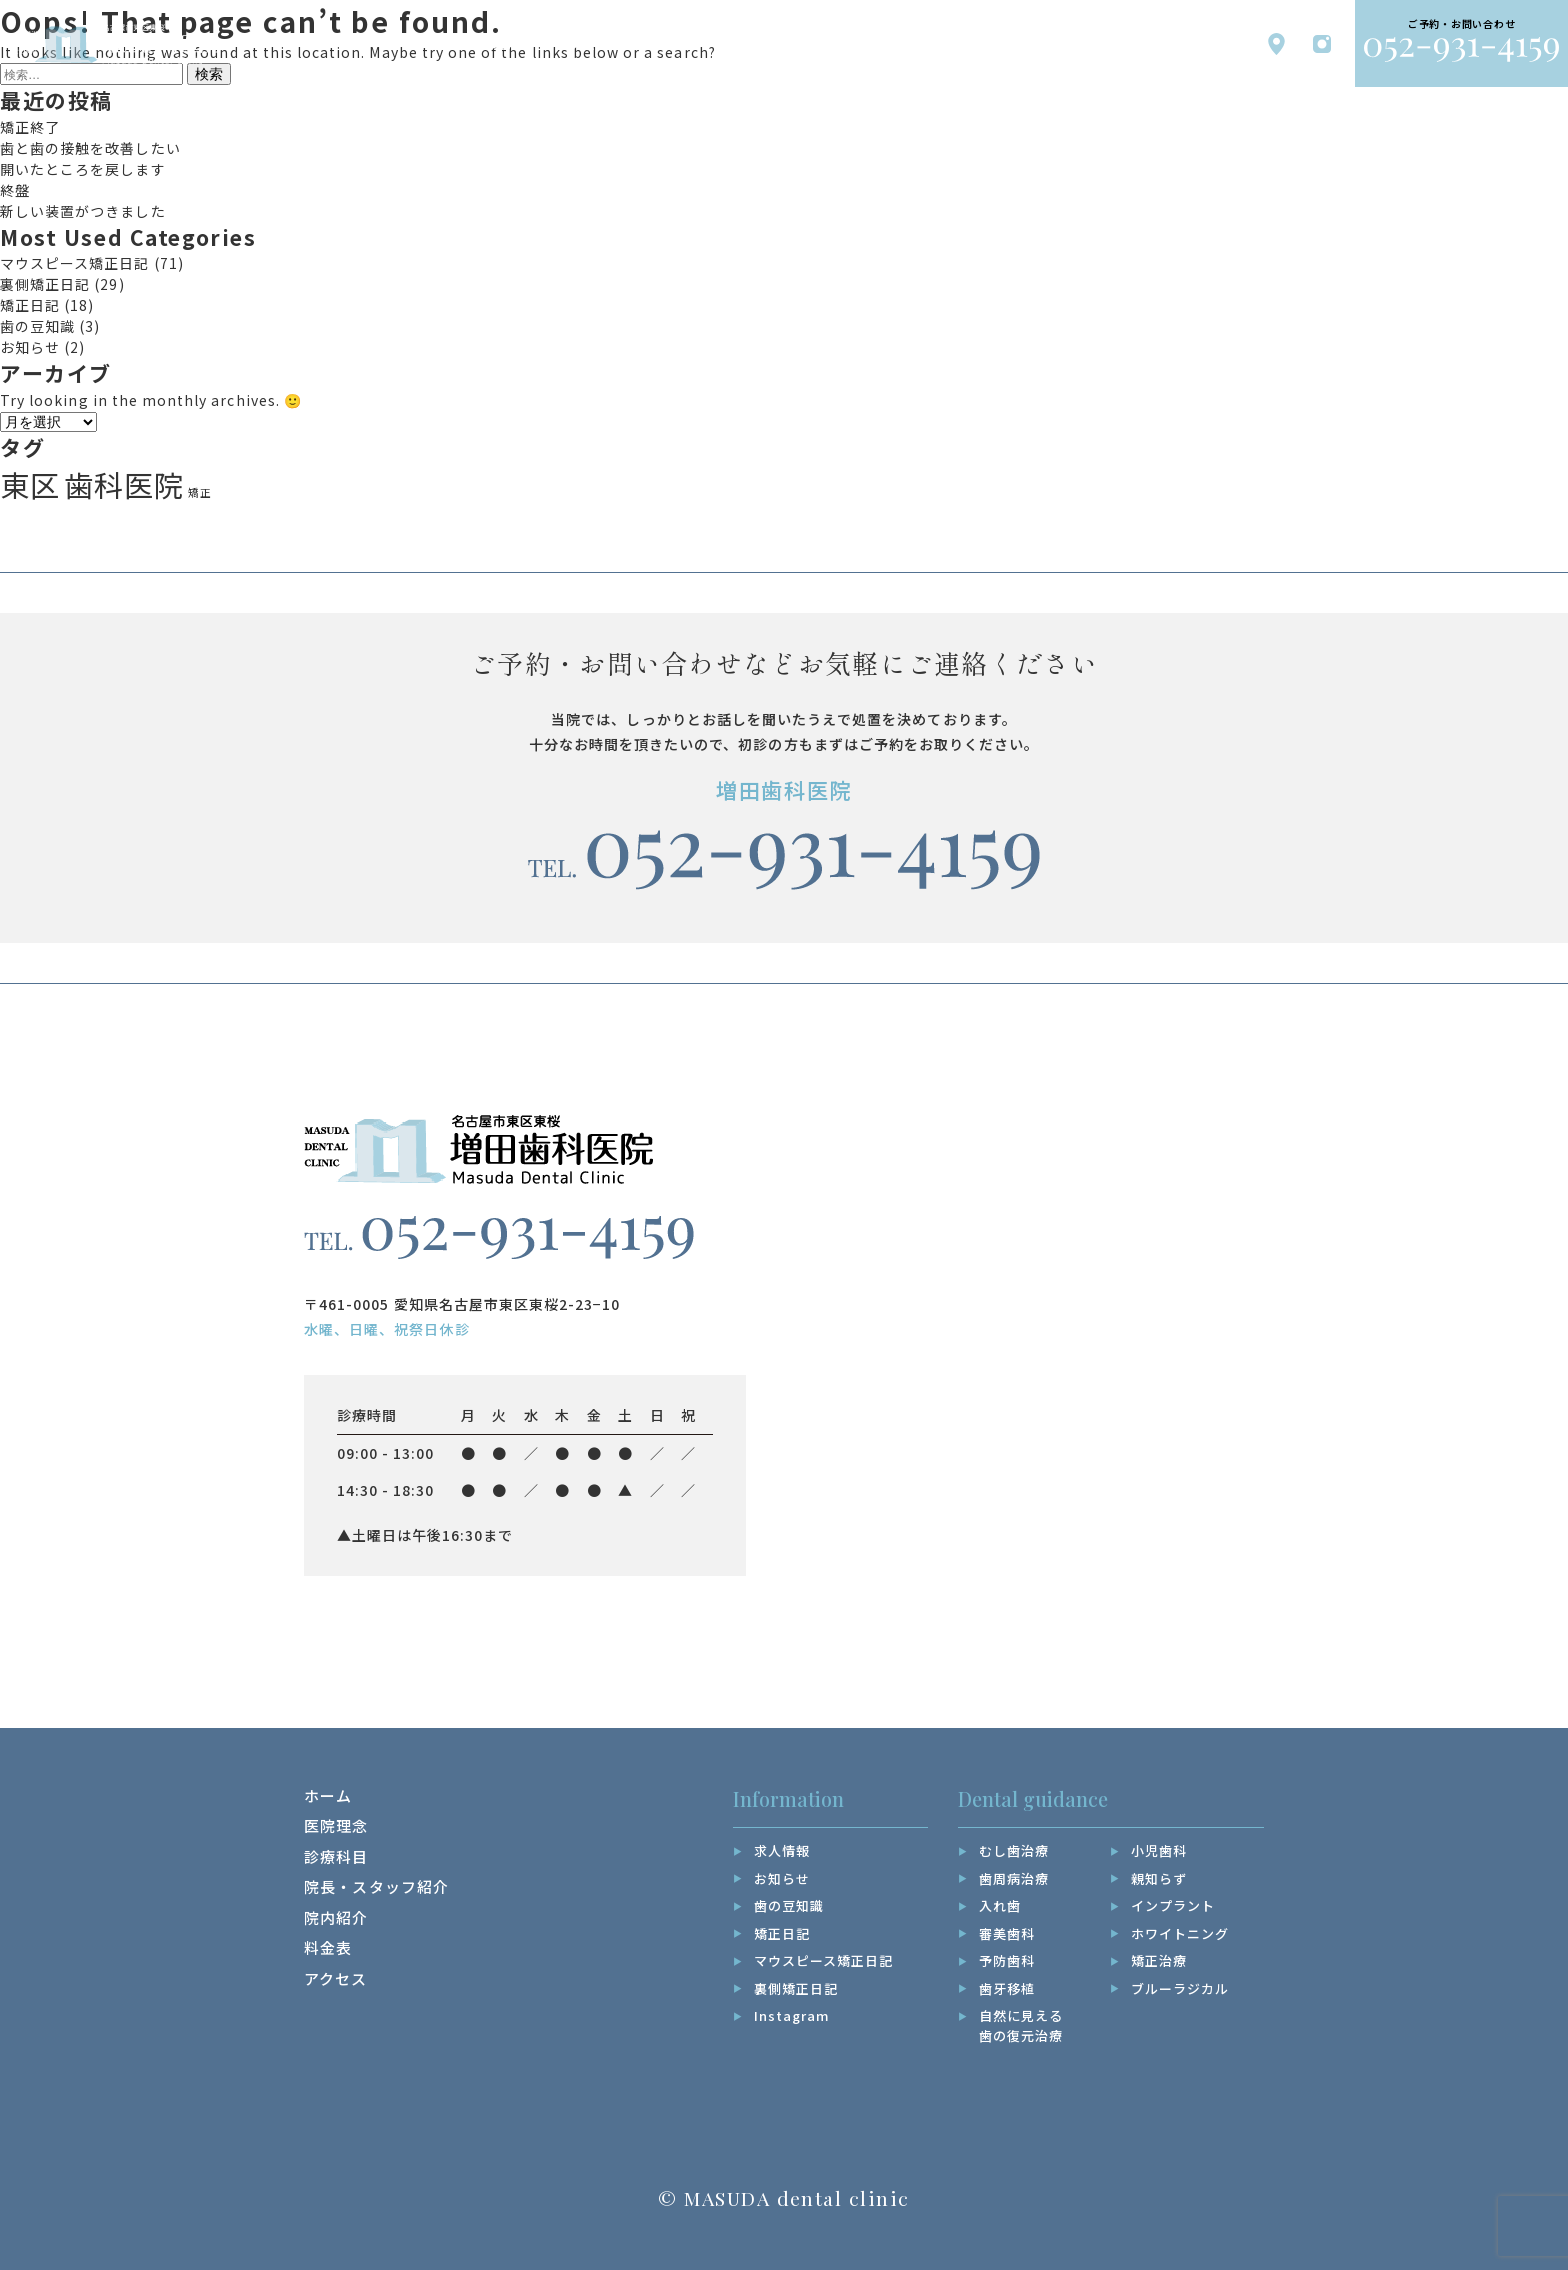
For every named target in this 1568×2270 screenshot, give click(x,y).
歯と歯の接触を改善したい (90, 148)
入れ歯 (1000, 1905)
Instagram (792, 2015)
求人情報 (782, 1850)
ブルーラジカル (1180, 1988)
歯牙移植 (1007, 1988)
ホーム (328, 1795)
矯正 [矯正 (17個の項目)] (200, 492)
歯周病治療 (1014, 1878)
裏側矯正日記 (45, 284)
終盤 (15, 190)
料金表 (328, 1947)
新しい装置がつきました (83, 211)
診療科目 (336, 1856)
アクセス (336, 1978)
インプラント (1173, 1905)
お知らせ (30, 347)
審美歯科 (1007, 1933)
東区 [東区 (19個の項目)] (30, 484)
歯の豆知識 (37, 326)
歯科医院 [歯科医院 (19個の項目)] (124, 484)
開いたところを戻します (83, 169)
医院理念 (336, 1825)
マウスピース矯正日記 (75, 263)
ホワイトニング (1180, 1933)
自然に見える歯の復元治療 (1021, 2025)
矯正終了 (30, 127)
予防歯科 (1007, 1960)
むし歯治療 (1014, 1850)
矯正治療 (1159, 1960)
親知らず (1159, 1878)
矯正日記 (30, 305)
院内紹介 (336, 1917)
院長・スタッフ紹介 (376, 1886)
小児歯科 (1159, 1850)
